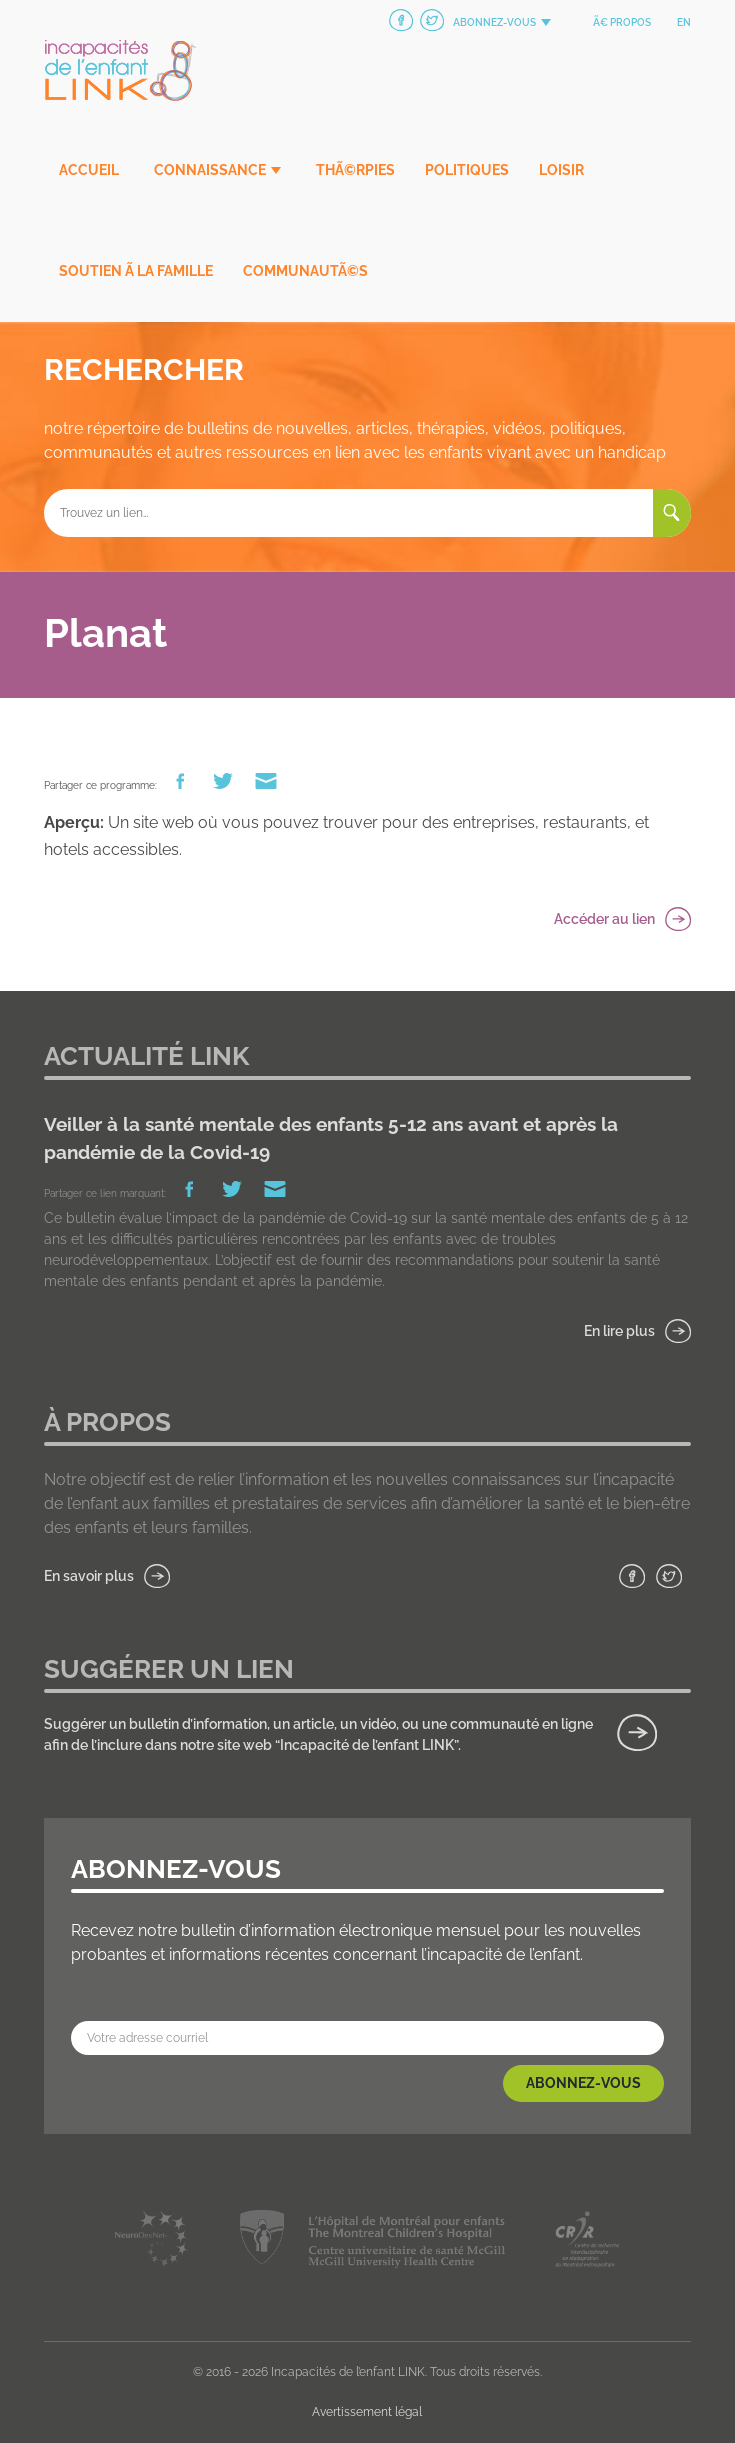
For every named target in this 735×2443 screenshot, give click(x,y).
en (684, 22)
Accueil (89, 170)
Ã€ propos (622, 22)
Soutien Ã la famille (136, 271)
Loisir (561, 170)
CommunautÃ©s (305, 271)
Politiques (467, 170)
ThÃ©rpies (355, 170)
